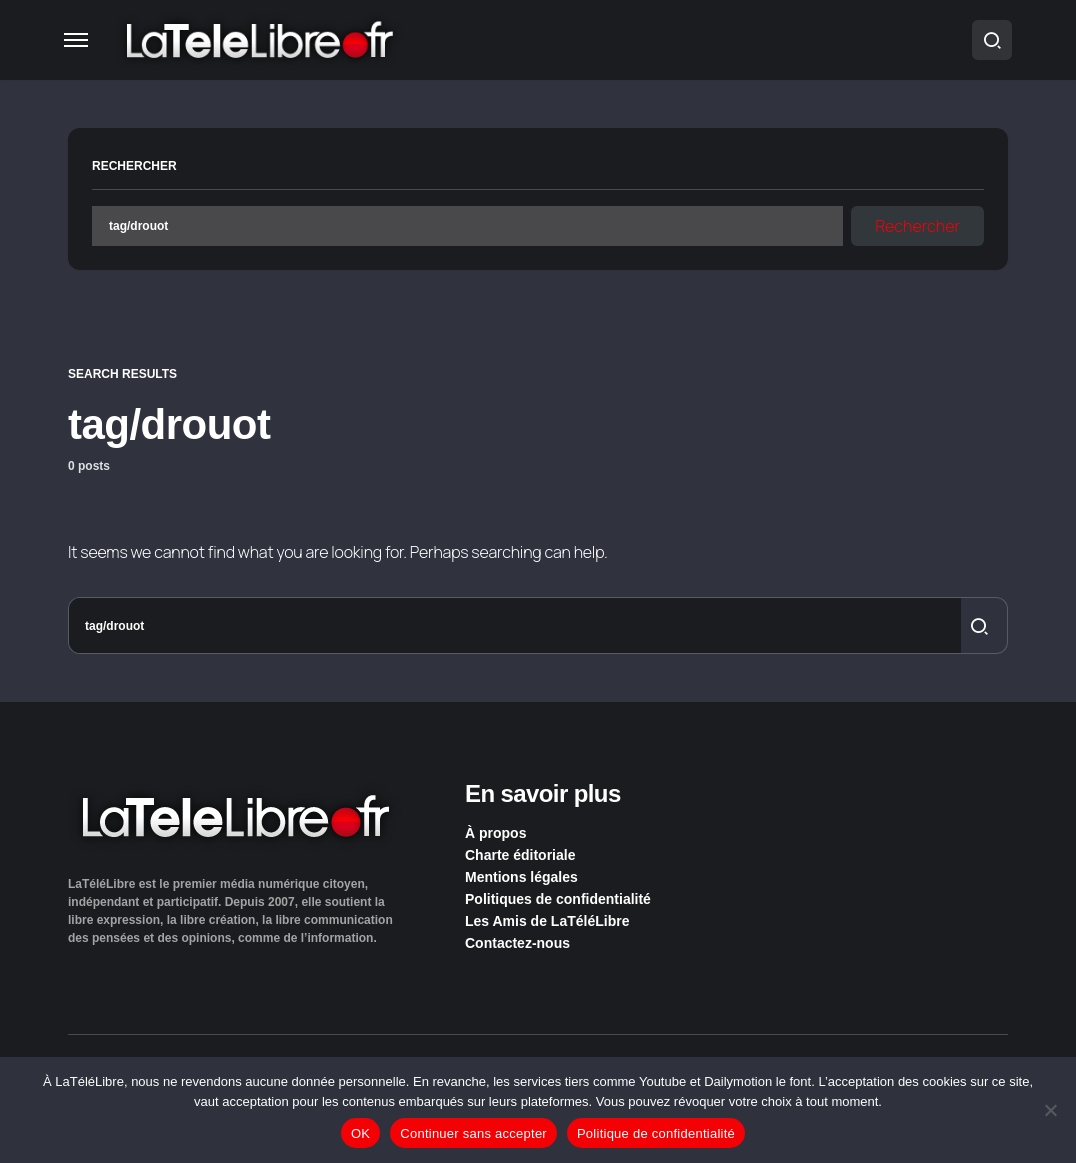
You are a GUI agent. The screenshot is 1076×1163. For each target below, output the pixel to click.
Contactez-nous (517, 943)
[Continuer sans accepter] (1051, 1110)
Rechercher (134, 166)
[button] (76, 40)
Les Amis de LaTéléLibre (547, 921)
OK (360, 1133)
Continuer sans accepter (473, 1133)
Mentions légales (521, 877)
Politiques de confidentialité (558, 899)
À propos (495, 833)
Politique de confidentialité (656, 1133)
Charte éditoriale (520, 855)
